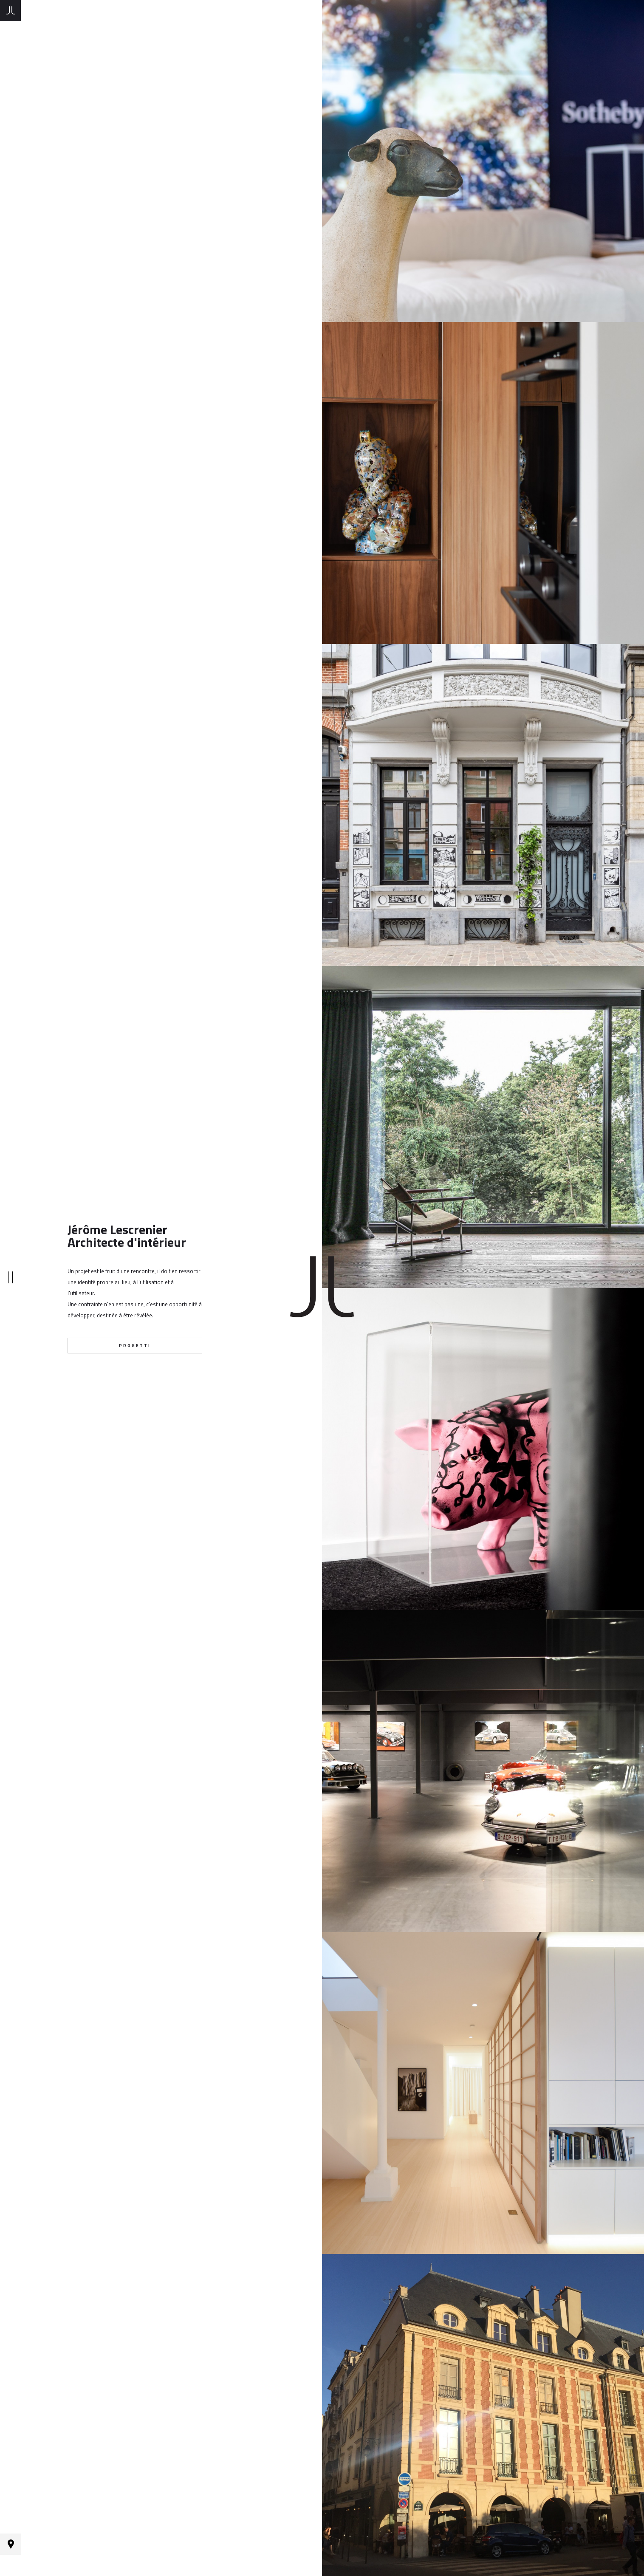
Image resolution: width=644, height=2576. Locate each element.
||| (10, 1288)
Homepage (10, 10)
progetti (135, 1345)
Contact (10, 2565)
